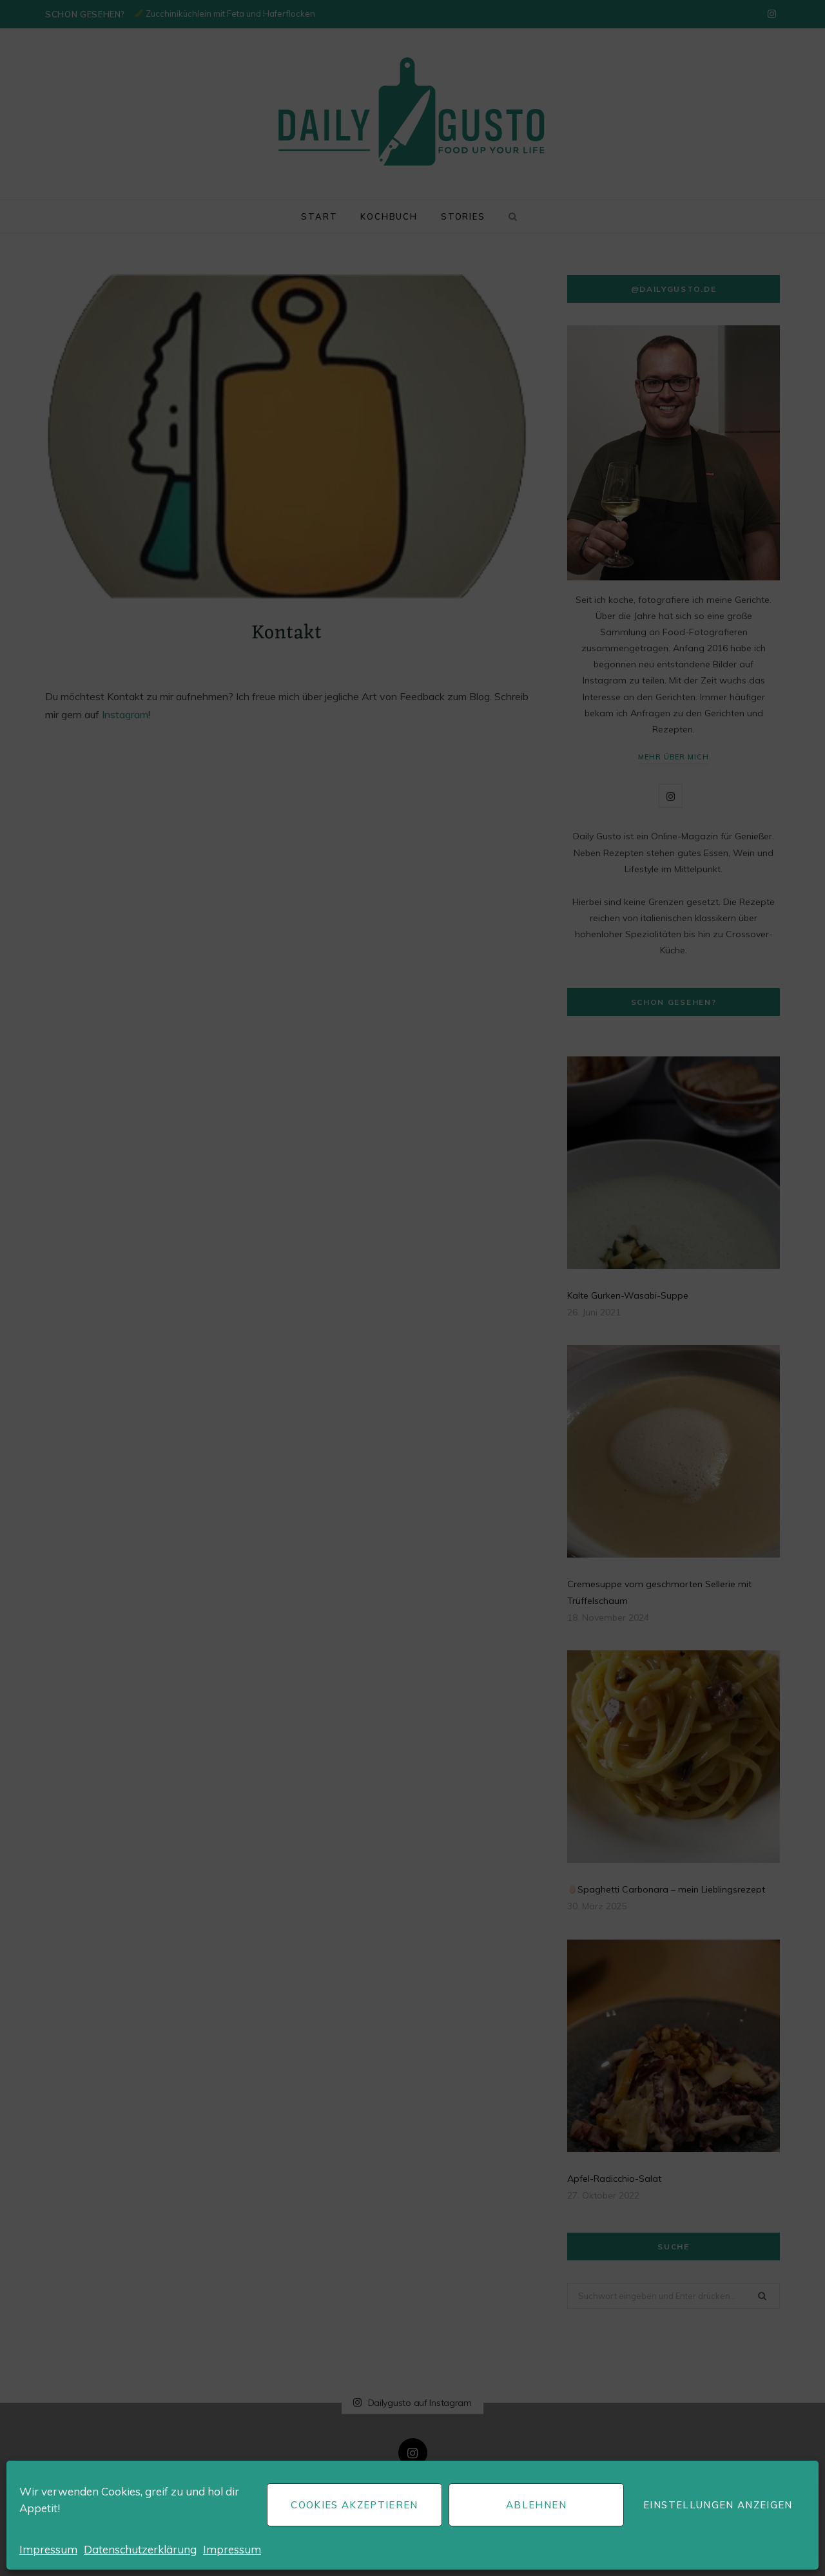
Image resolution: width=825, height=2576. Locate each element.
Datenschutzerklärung (140, 2549)
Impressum (48, 2549)
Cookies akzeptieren (354, 2505)
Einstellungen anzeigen (718, 2505)
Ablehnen (536, 2505)
